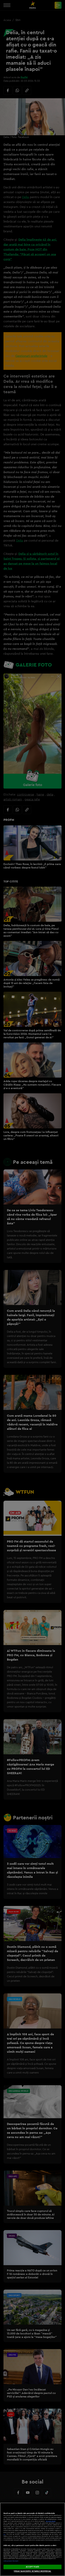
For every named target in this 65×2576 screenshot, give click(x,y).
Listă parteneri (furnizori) (10, 2561)
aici (4, 2534)
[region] (32, 2539)
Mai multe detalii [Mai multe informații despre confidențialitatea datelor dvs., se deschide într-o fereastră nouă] (50, 2521)
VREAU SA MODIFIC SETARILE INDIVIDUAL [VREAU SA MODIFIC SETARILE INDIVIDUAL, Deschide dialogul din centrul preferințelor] (32, 2571)
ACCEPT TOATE (32, 2567)
